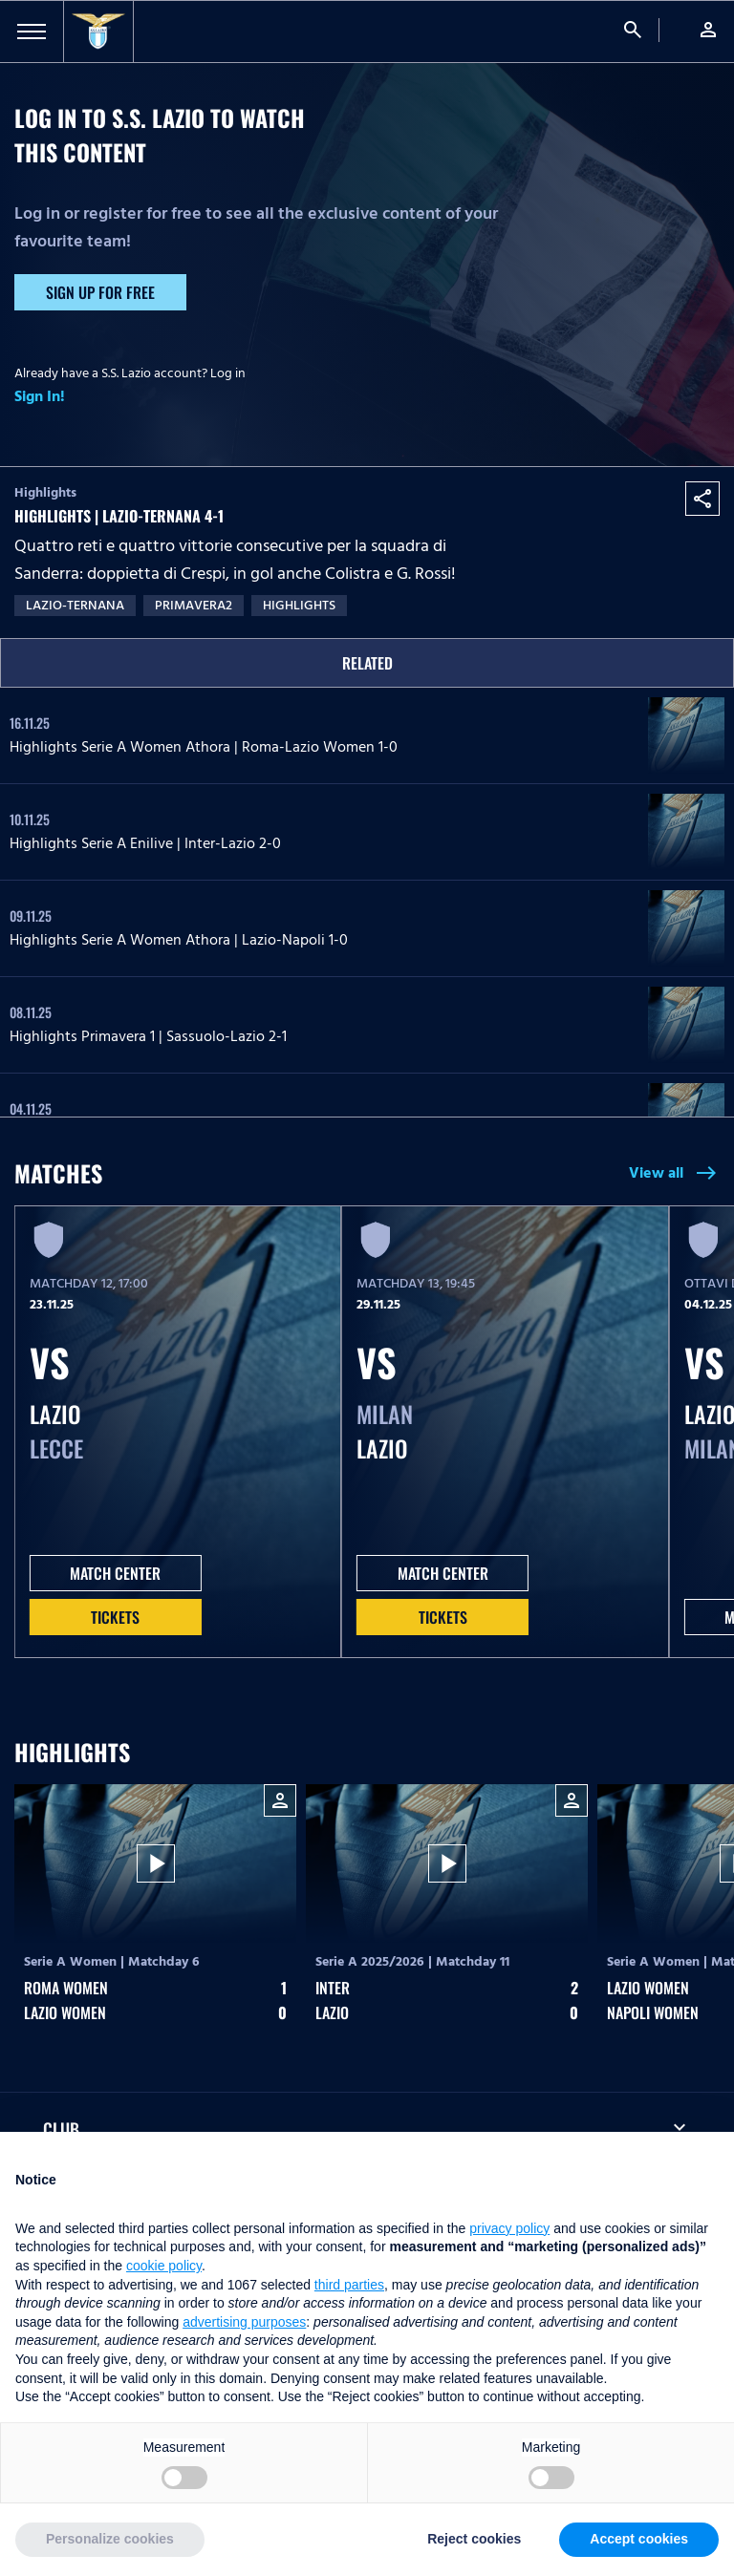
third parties (349, 2284)
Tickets (115, 1617)
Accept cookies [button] (639, 2538)
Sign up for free (100, 292)
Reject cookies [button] (474, 2538)
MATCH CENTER (115, 1573)
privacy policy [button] (509, 2228)
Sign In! (39, 396)
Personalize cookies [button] (110, 2538)
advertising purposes (244, 2322)
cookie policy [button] (164, 2265)
